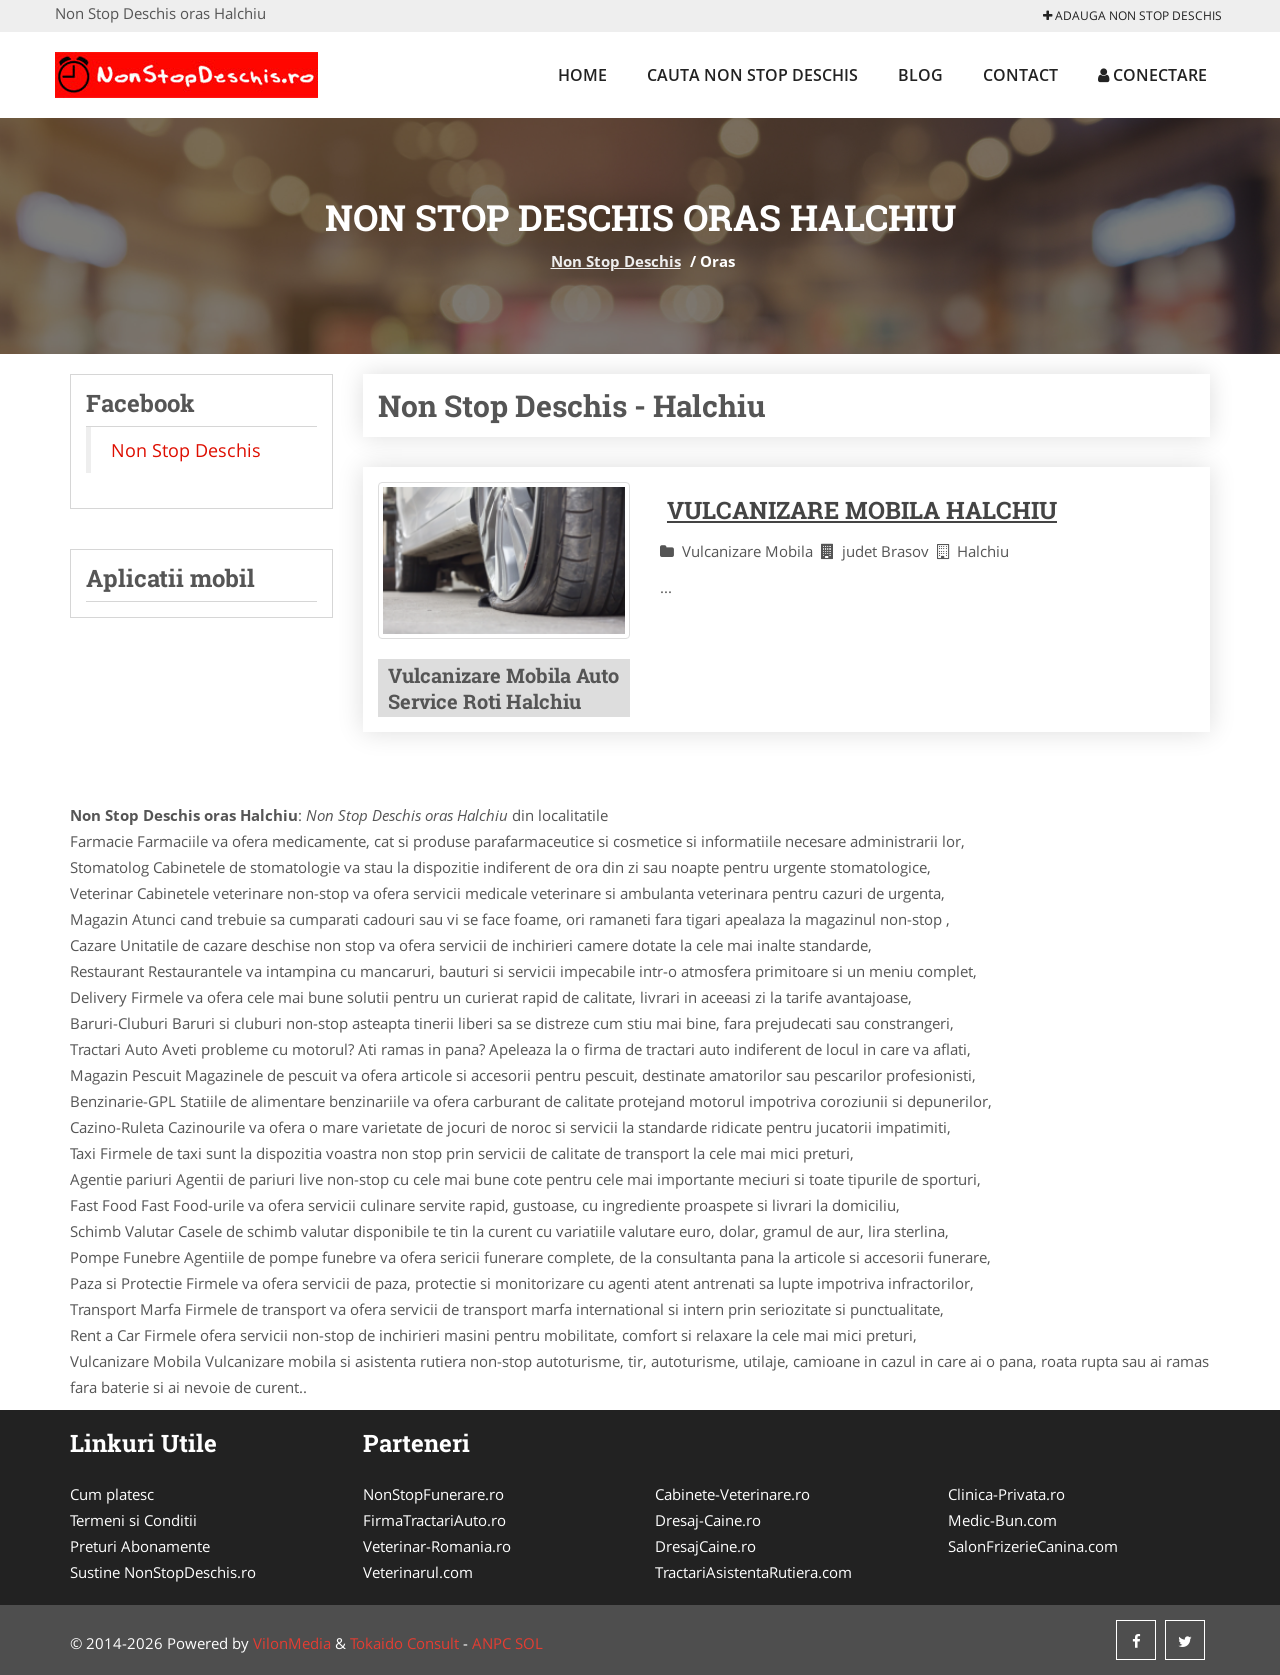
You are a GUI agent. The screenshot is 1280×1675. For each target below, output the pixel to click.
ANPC (491, 1643)
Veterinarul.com (418, 1572)
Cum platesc (112, 1494)
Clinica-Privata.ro (1006, 1494)
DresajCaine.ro (705, 1546)
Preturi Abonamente (140, 1546)
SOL (529, 1643)
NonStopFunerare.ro (433, 1494)
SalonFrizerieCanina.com (1033, 1546)
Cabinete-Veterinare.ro (732, 1494)
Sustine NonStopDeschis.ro (163, 1572)
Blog (920, 75)
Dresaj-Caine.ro (708, 1520)
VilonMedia (292, 1643)
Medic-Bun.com (1002, 1520)
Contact (1020, 75)
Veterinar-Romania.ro (437, 1546)
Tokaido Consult (404, 1643)
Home (582, 75)
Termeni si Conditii (133, 1520)
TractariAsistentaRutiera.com (753, 1572)
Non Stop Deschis (616, 261)
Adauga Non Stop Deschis (1132, 15)
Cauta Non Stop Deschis (752, 75)
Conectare (1152, 75)
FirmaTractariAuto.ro (434, 1520)
